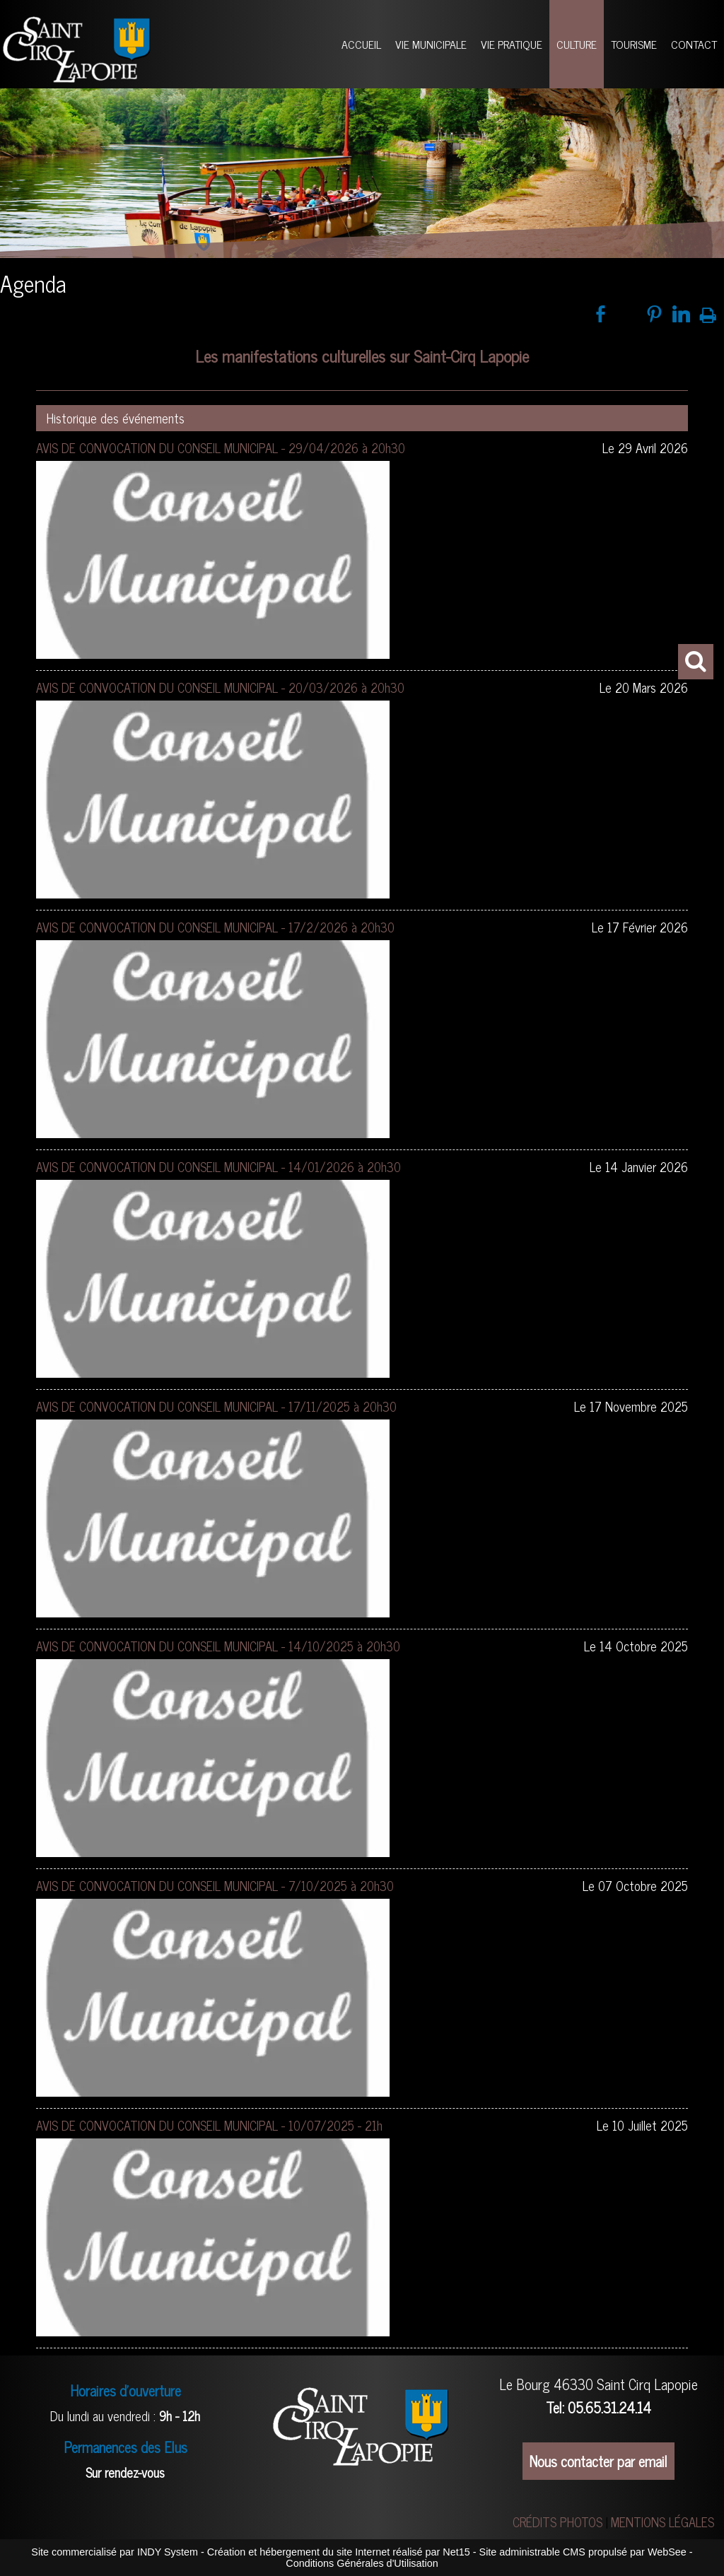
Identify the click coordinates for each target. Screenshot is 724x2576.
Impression (708, 312)
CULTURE (576, 44)
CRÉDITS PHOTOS (557, 2521)
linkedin (681, 314)
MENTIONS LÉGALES (662, 2521)
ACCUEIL (361, 44)
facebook (600, 314)
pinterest (654, 314)
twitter (627, 314)
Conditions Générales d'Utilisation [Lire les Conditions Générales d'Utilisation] (362, 2563)
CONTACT (694, 44)
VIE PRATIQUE (511, 44)
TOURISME (634, 44)
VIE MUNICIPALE (431, 44)
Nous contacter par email (598, 2461)
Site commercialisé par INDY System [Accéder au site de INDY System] (114, 2552)
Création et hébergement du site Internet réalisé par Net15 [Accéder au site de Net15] (338, 2552)
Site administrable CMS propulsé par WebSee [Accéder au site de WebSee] (583, 2552)
